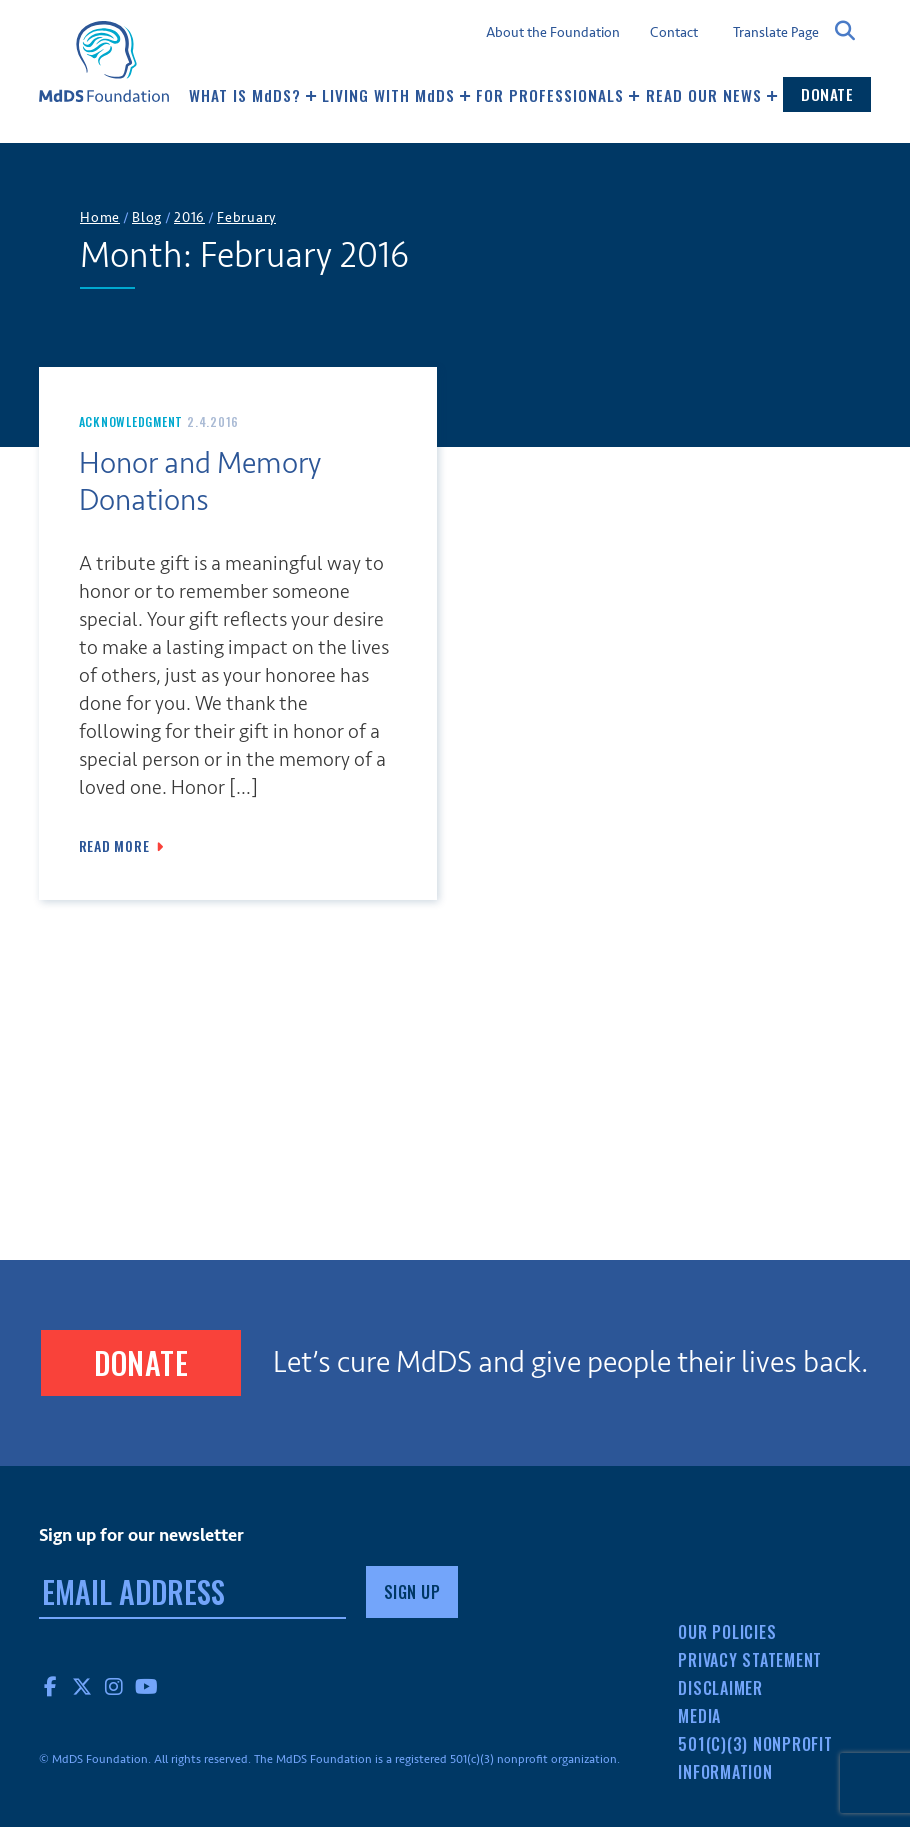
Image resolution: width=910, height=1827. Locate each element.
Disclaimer (720, 1688)
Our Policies (727, 1632)
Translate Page (776, 32)
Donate (827, 94)
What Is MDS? (253, 95)
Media (699, 1716)
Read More (114, 846)
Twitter (83, 1686)
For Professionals (558, 95)
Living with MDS (396, 95)
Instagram (115, 1686)
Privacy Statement (750, 1660)
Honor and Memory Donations (200, 482)
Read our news (712, 95)
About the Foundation (553, 33)
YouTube (147, 1686)
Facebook (51, 1686)
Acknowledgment (131, 421)
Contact (674, 33)
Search (845, 31)
